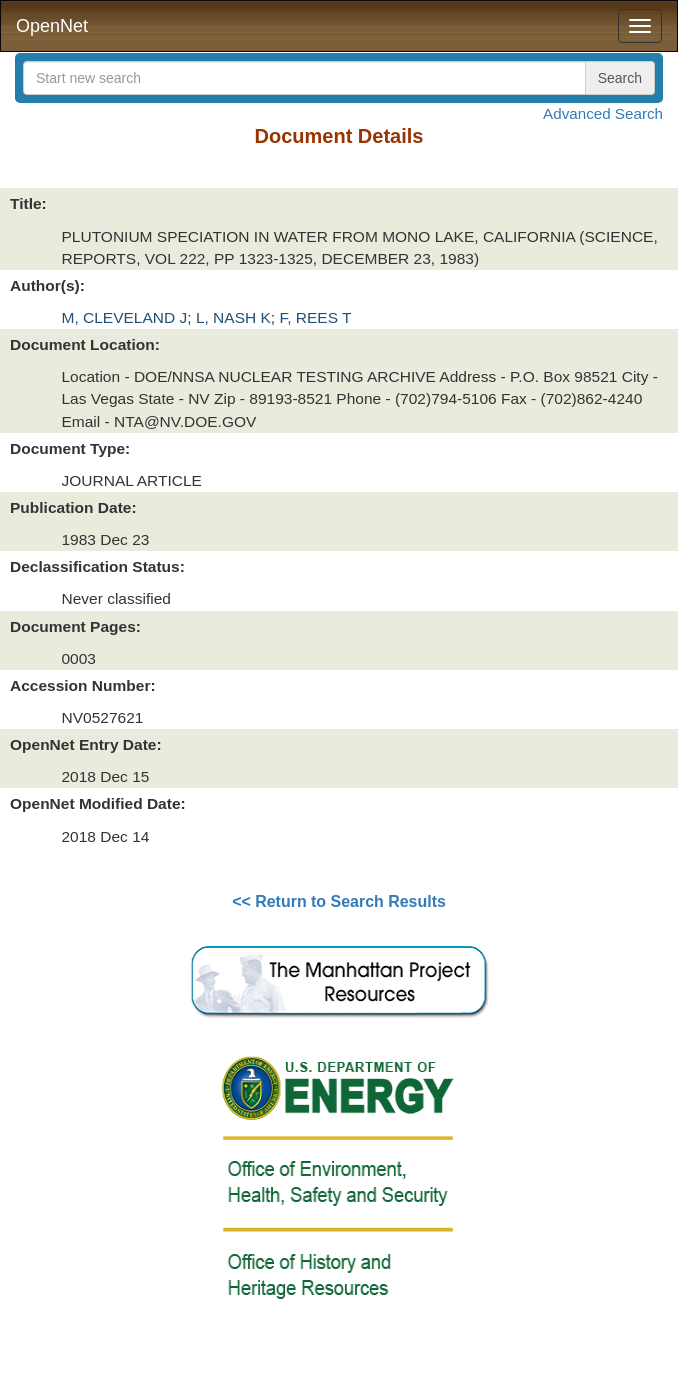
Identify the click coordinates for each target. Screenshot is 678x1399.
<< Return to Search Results (339, 901)
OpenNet (52, 26)
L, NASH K (233, 317)
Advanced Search (603, 113)
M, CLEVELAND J (125, 317)
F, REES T (315, 317)
